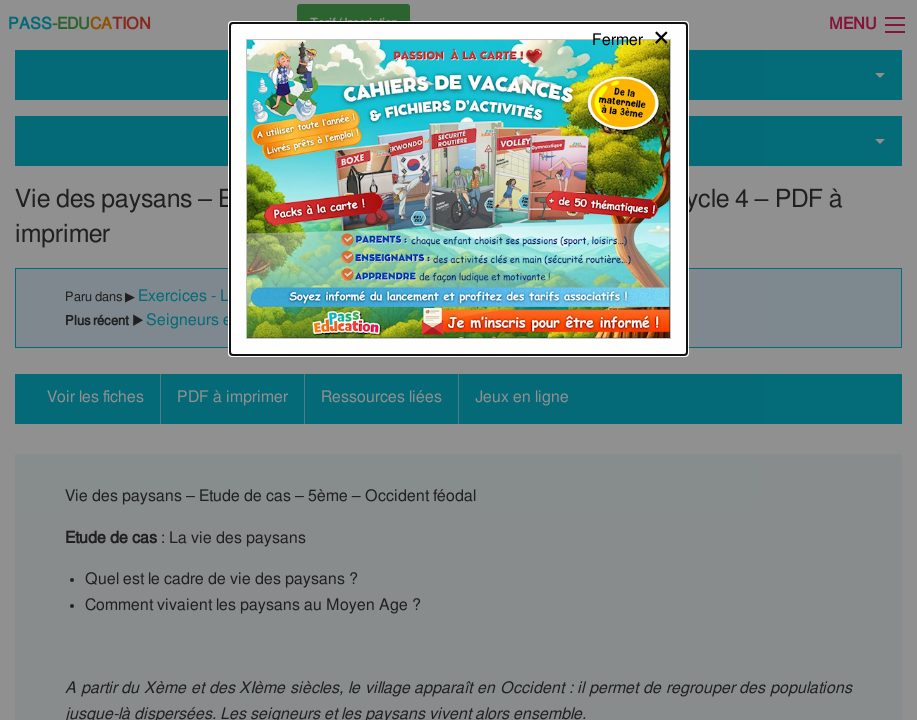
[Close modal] (631, 35)
